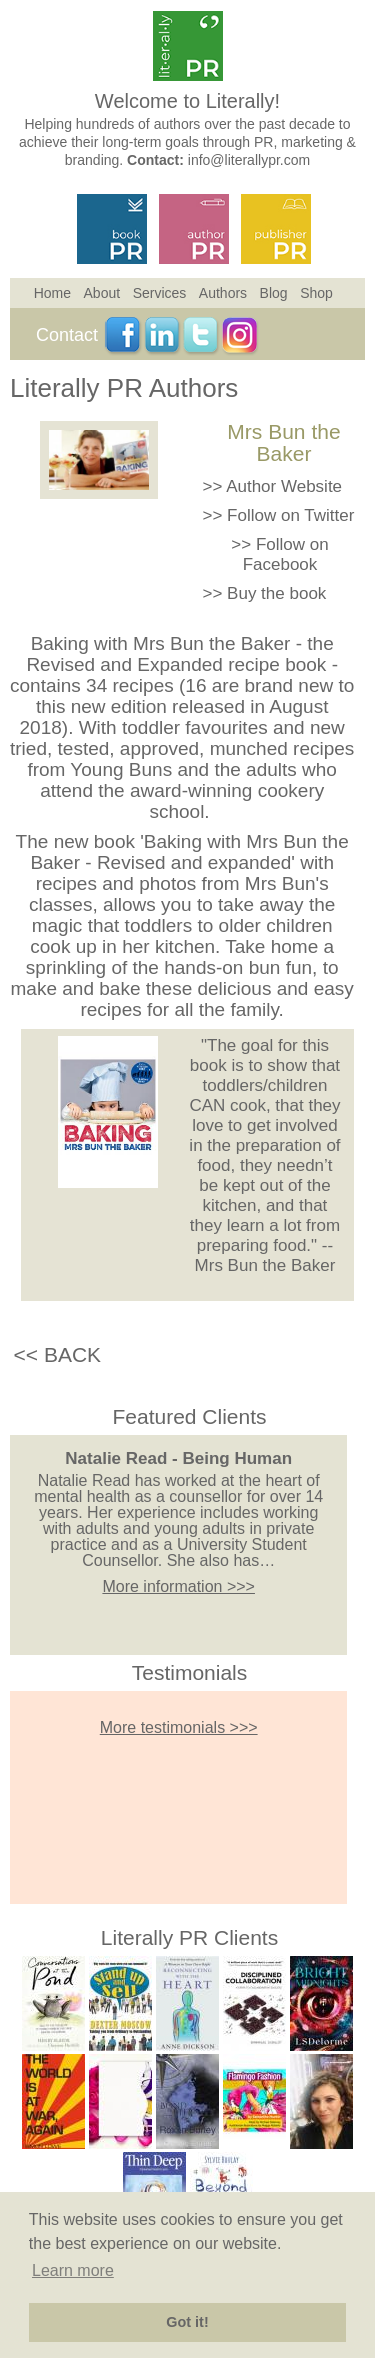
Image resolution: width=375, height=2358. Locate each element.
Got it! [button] (187, 2322)
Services (160, 293)
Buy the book (276, 593)
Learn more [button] (73, 2270)
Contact (67, 335)
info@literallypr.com (249, 160)
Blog (274, 293)
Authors (223, 293)
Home (52, 293)
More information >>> (178, 1586)
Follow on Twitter (290, 515)
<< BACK (58, 1354)
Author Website (284, 486)
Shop (316, 293)
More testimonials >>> (179, 1727)
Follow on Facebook (286, 554)
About (102, 293)
